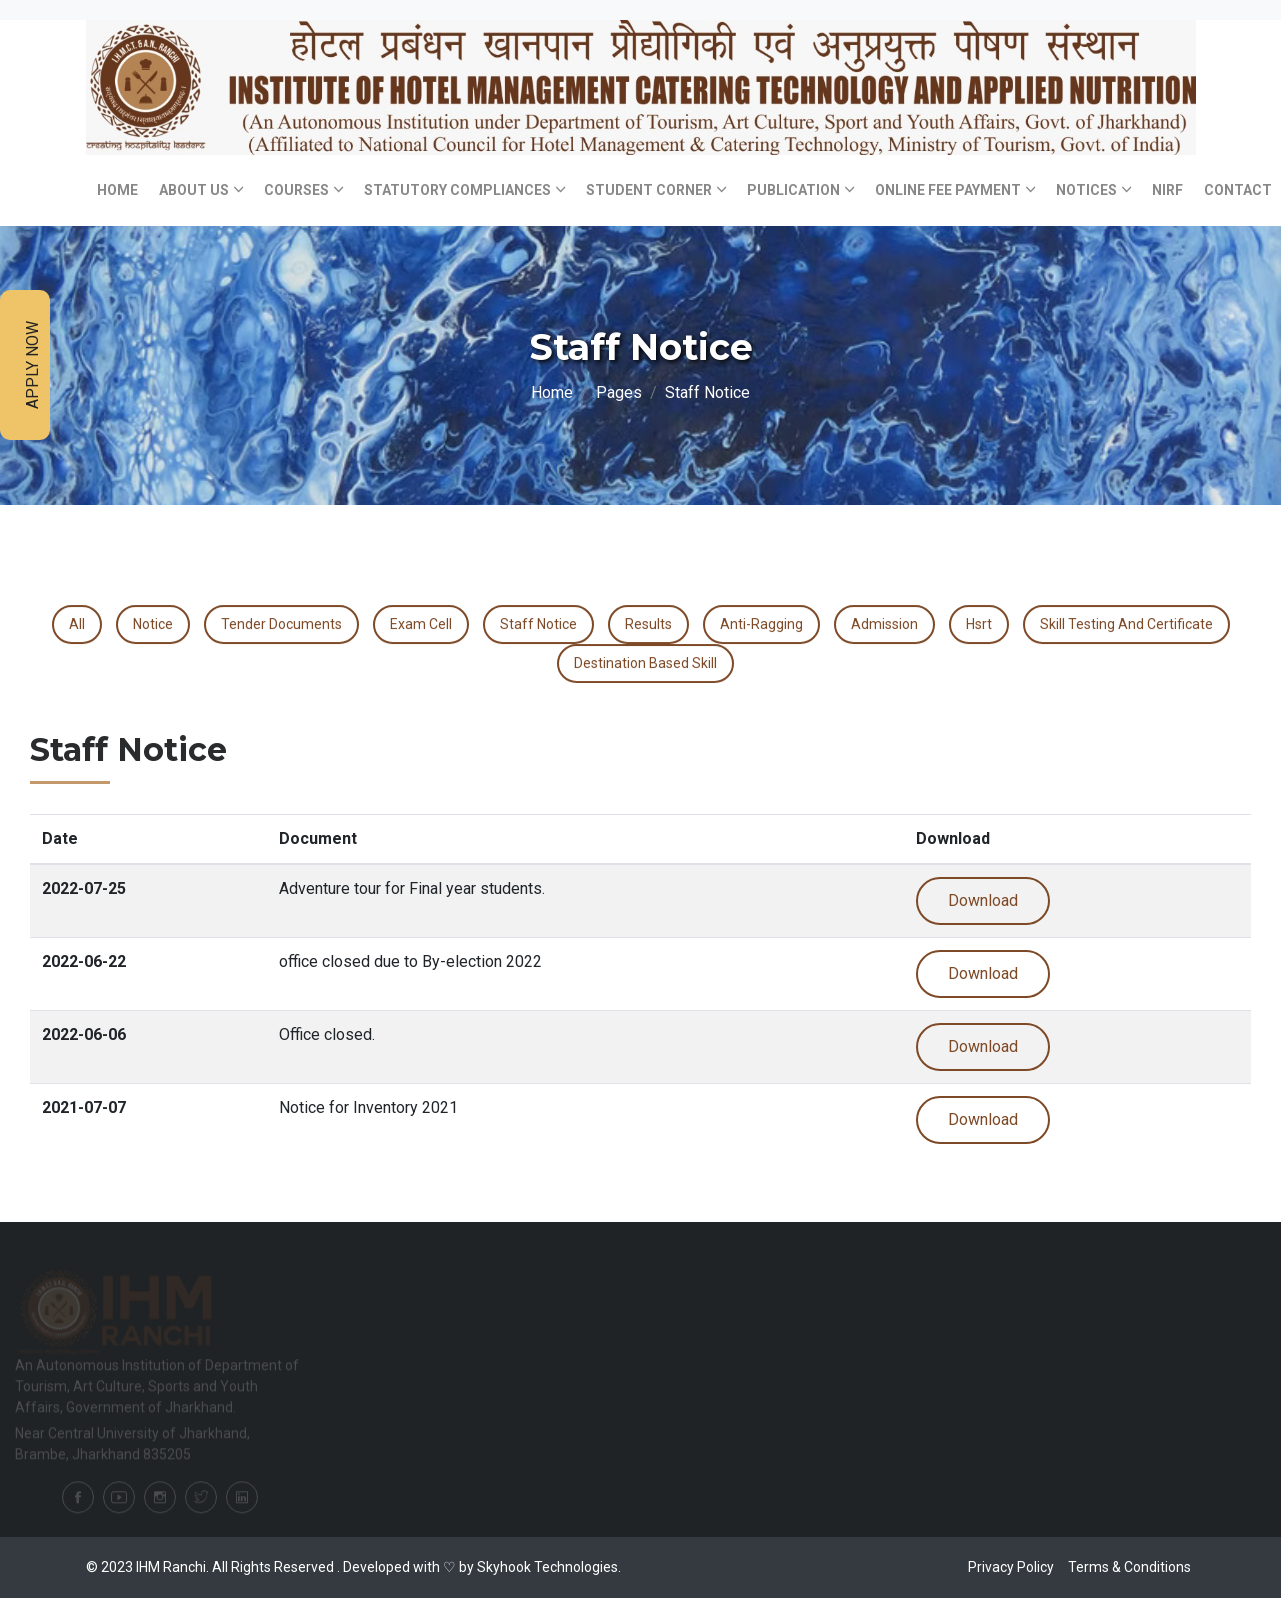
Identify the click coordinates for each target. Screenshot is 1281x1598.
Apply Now (32, 365)
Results (648, 624)
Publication (793, 190)
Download (983, 900)
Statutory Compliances (457, 190)
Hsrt (979, 624)
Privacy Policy (1011, 1567)
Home (117, 190)
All (77, 624)
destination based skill (645, 663)
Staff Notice (538, 624)
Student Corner (649, 190)
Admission (884, 624)
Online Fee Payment (948, 190)
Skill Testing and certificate (1126, 624)
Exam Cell (421, 624)
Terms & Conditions (1129, 1567)
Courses (296, 190)
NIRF (1167, 190)
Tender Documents (281, 624)
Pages (619, 392)
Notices (1086, 190)
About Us (194, 190)
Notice (153, 624)
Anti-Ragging (761, 624)
